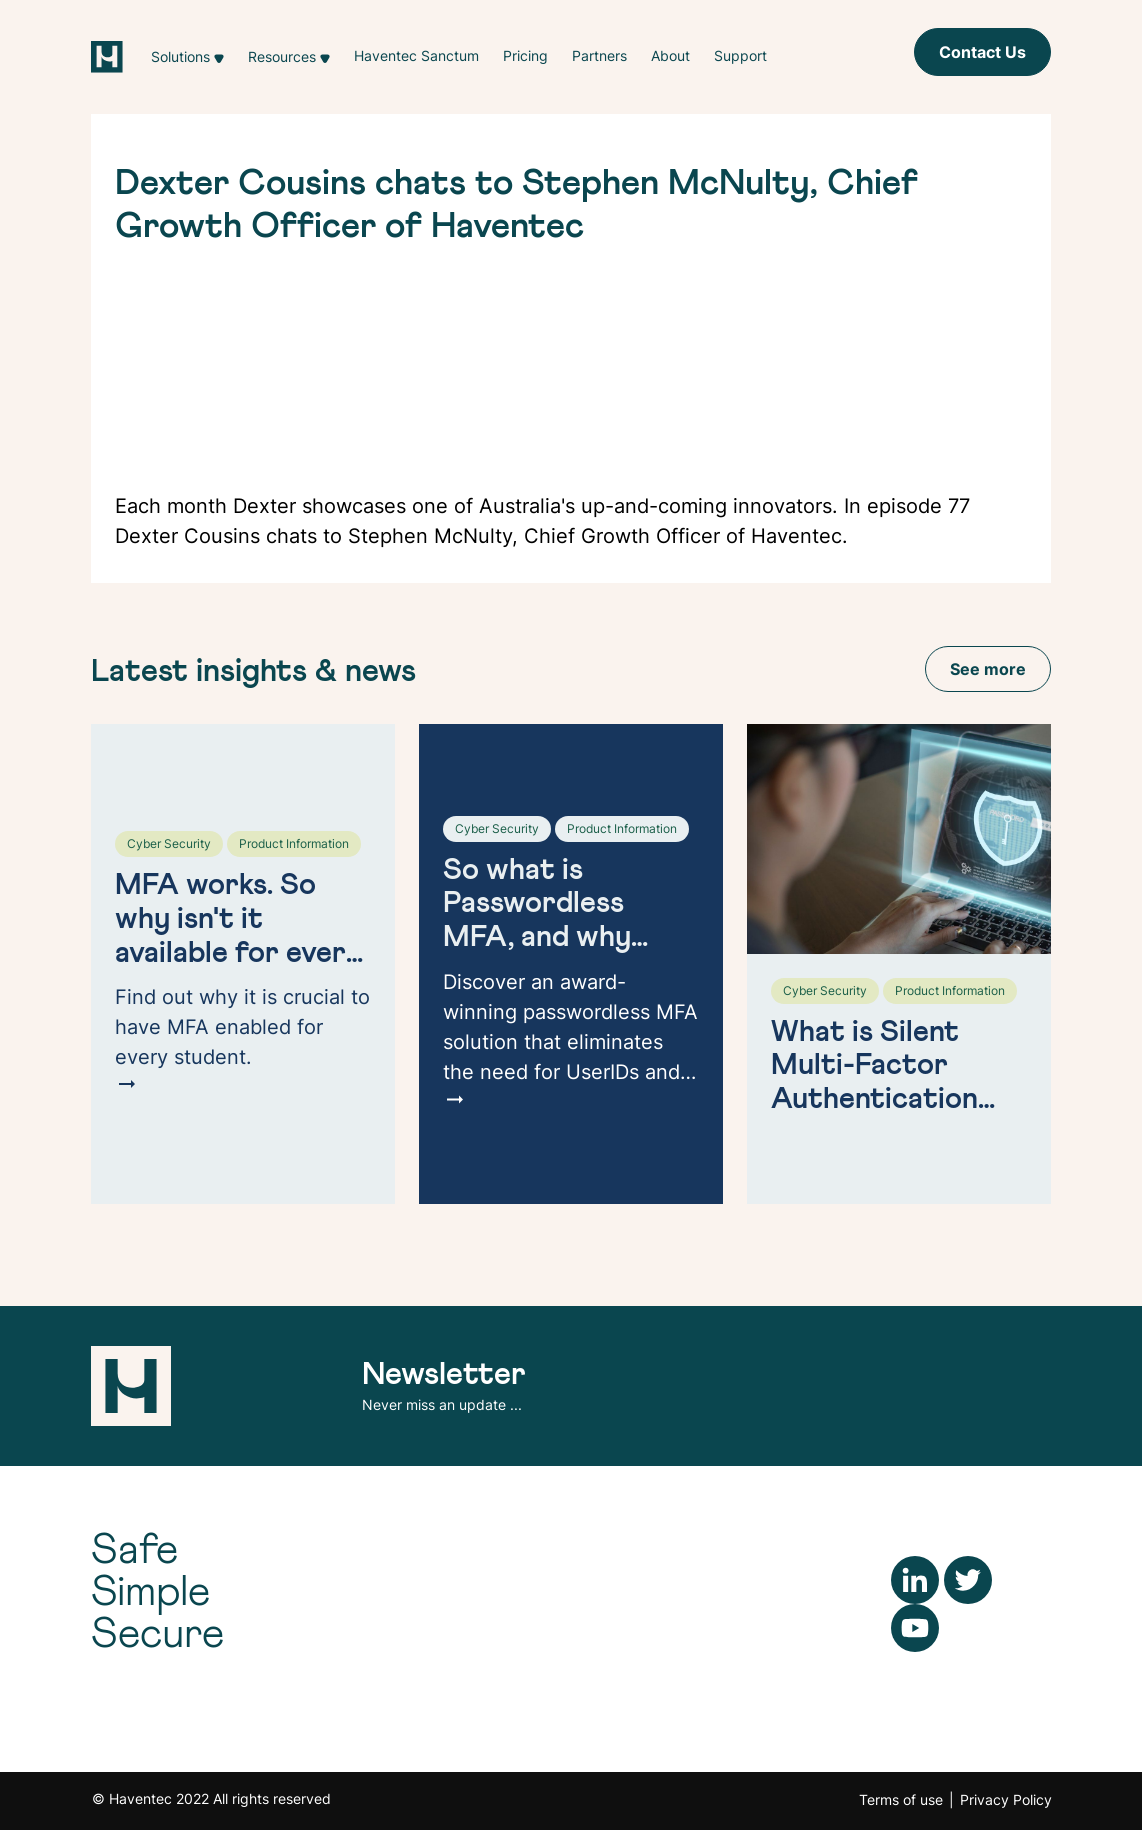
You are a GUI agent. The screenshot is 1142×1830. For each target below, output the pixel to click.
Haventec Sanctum (416, 55)
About (670, 55)
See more (988, 669)
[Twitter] (968, 1578)
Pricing (525, 55)
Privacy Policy (1006, 1799)
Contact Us (982, 52)
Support (740, 55)
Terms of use (901, 1799)
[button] (187, 57)
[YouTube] (915, 1626)
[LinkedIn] (915, 1578)
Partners (599, 55)
